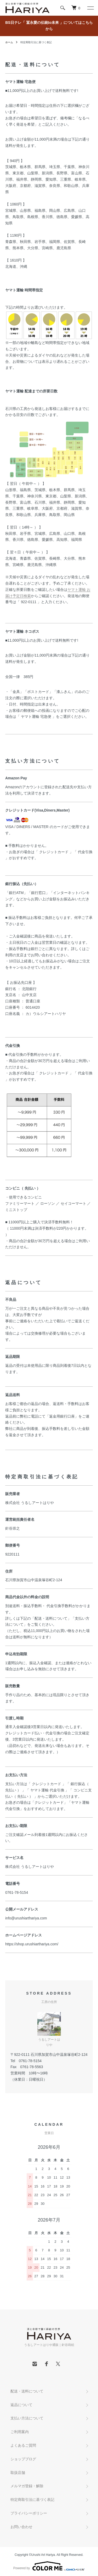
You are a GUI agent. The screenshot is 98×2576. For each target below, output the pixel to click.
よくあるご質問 (23, 2445)
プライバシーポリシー (28, 2513)
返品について (21, 2405)
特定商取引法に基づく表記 (32, 2499)
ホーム (9, 42)
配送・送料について (26, 2391)
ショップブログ (23, 2459)
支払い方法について (26, 2418)
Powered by (49, 2566)
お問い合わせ (21, 2527)
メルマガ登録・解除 (26, 2486)
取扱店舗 (17, 2472)
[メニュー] (90, 8)
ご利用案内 (19, 2432)
